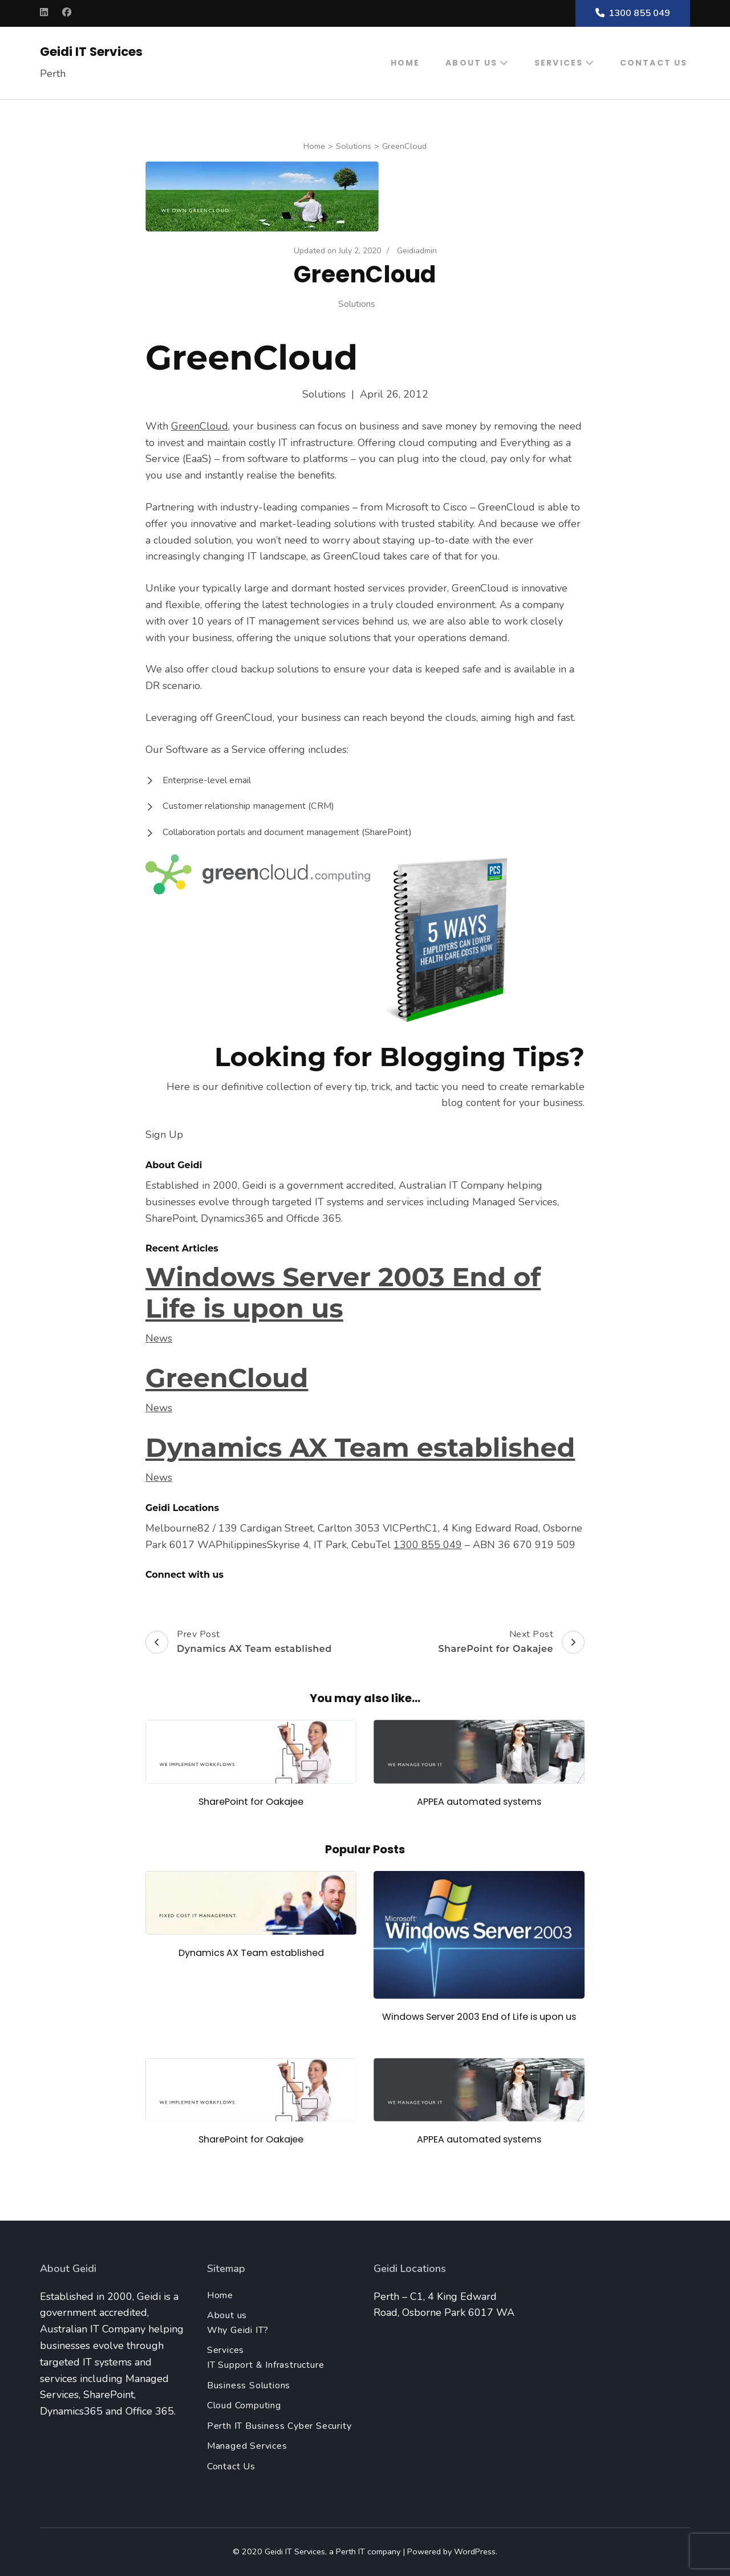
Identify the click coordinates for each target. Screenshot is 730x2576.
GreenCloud (199, 426)
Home (405, 62)
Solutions (356, 304)
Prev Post (238, 1642)
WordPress (475, 2551)
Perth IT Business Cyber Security (279, 2426)
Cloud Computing (244, 2405)
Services (558, 62)
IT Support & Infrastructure (266, 2365)
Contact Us (653, 62)
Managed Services (247, 2446)
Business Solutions (248, 2385)
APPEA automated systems (479, 1801)
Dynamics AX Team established (360, 1447)
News (158, 1338)
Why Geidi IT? (238, 2330)
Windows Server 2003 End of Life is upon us (343, 1293)
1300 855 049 (632, 13)
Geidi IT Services (91, 51)
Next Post (511, 1642)
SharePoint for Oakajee (250, 1801)
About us (471, 62)
